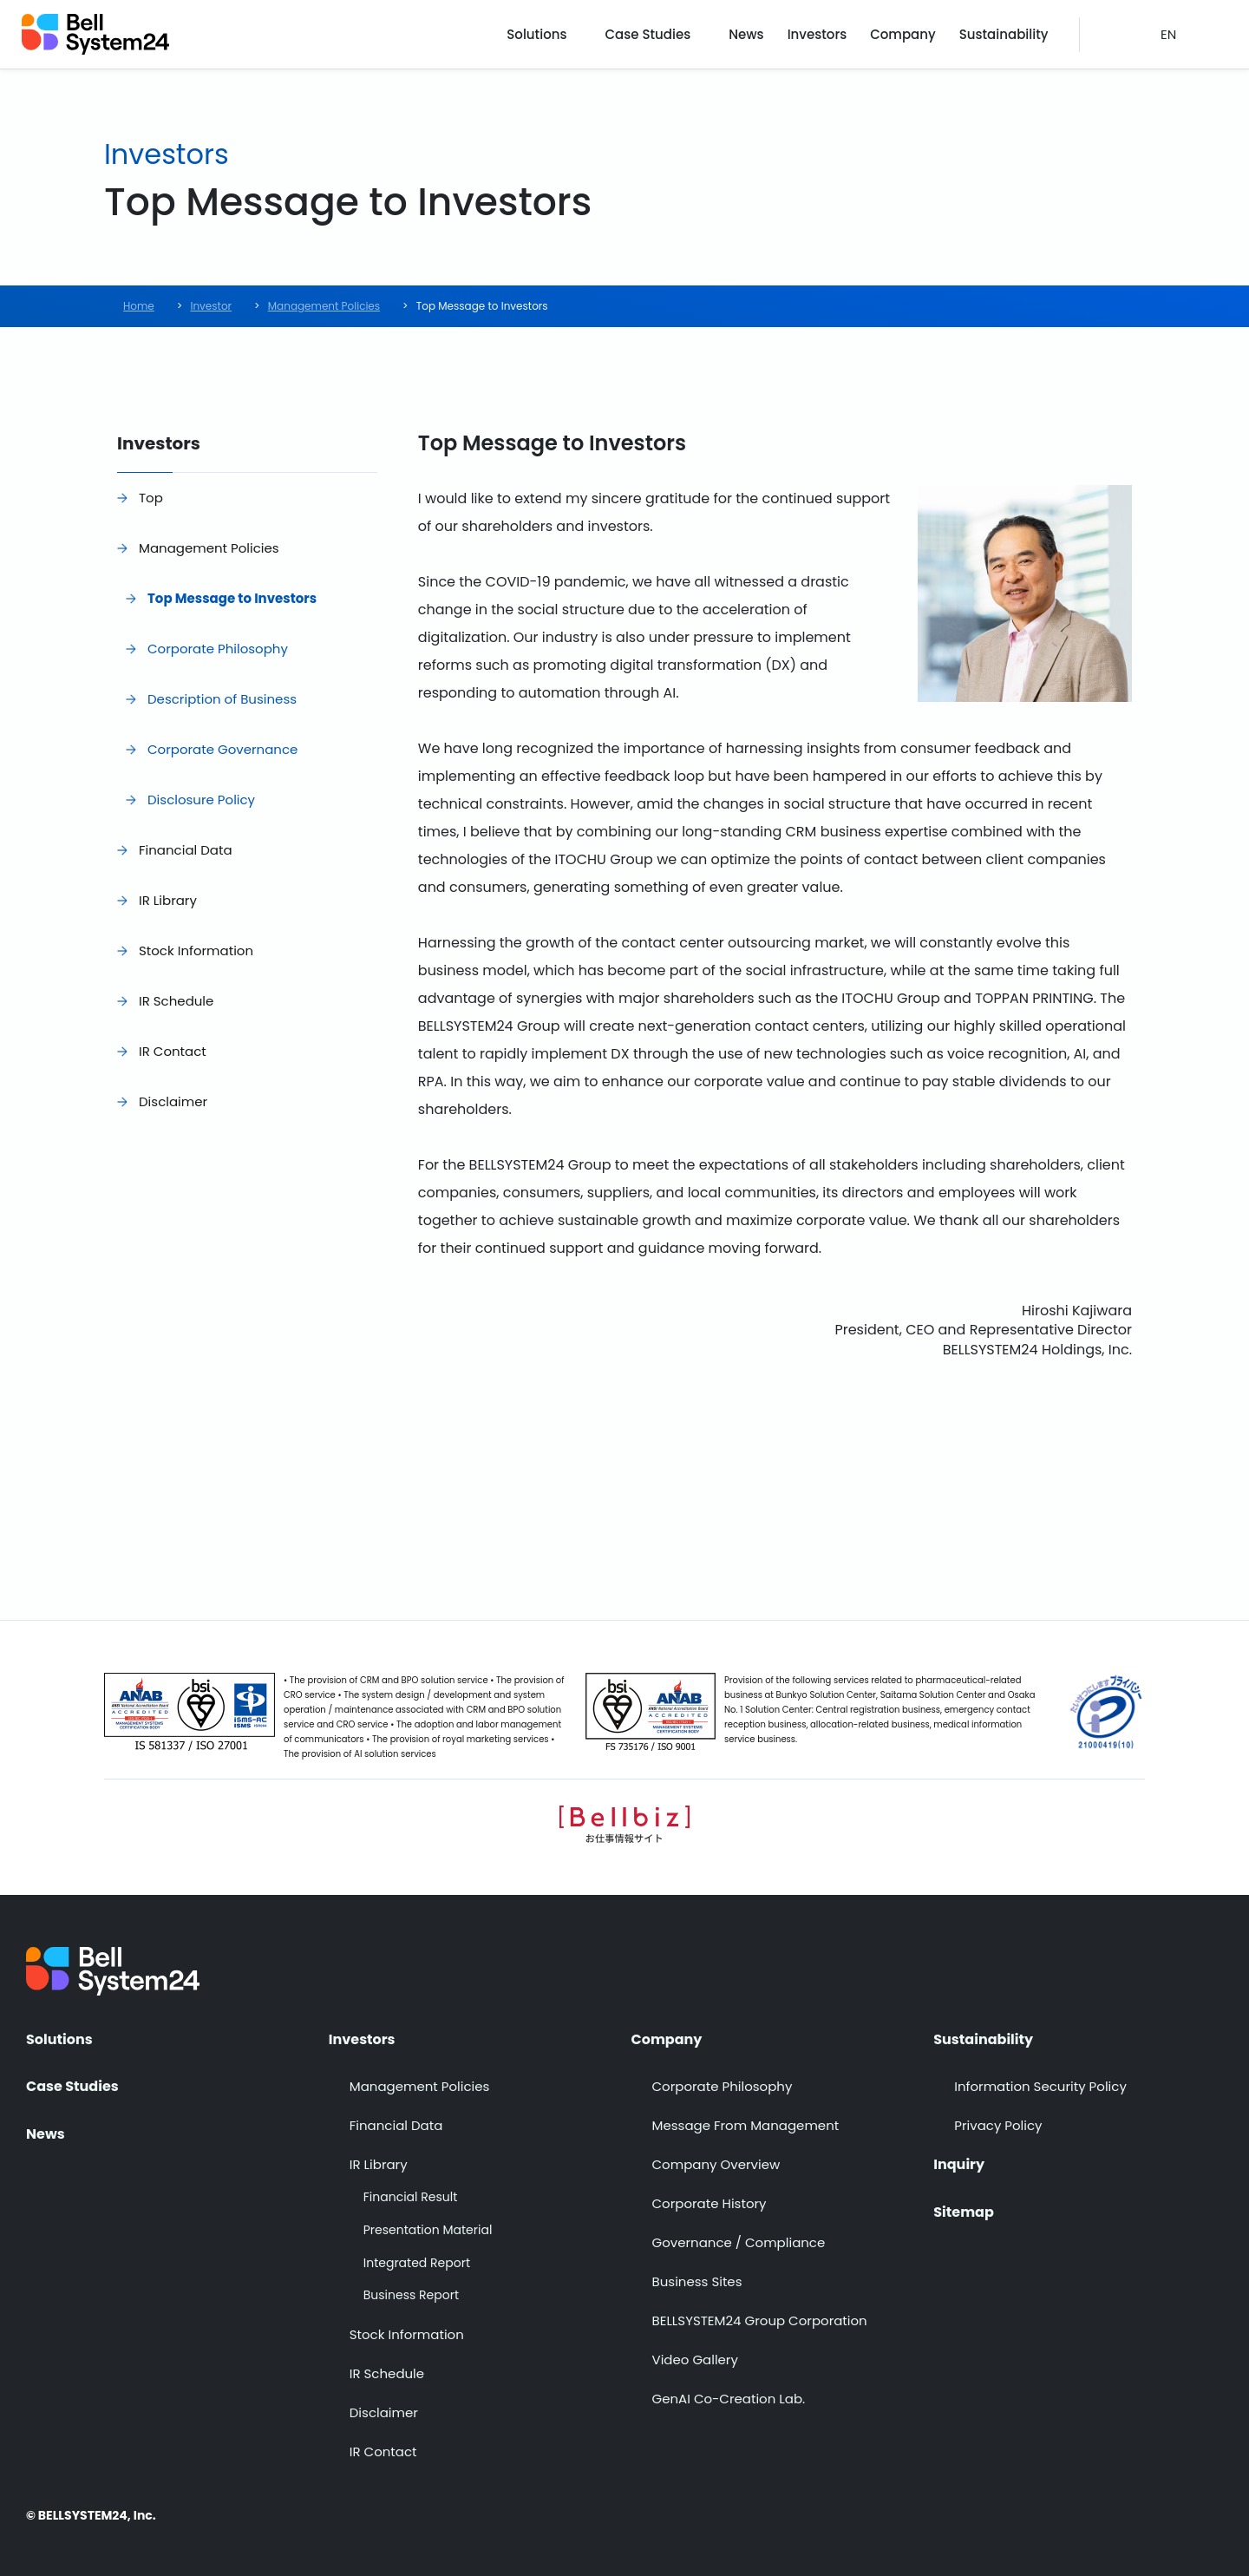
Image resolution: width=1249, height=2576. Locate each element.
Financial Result (410, 2197)
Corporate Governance (222, 749)
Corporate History (709, 2203)
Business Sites (697, 2281)
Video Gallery (695, 2359)
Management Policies (209, 548)
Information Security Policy (1040, 2086)
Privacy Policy (998, 2125)
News (746, 34)
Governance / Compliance (739, 2242)
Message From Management (746, 2125)
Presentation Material (428, 2230)
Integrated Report (416, 2263)
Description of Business (222, 699)
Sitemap (963, 2212)
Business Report (411, 2295)
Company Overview (716, 2164)
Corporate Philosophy (217, 648)
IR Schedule (176, 1001)
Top (151, 497)
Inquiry (958, 2164)
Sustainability (1004, 34)
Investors (817, 34)
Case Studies (647, 34)
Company (903, 34)
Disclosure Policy (201, 799)
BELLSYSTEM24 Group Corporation (759, 2320)
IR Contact (172, 1051)
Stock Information (196, 950)
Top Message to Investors (232, 598)
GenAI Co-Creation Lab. (729, 2398)
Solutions (536, 34)
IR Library (168, 900)
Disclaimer (173, 1101)
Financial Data (185, 850)
